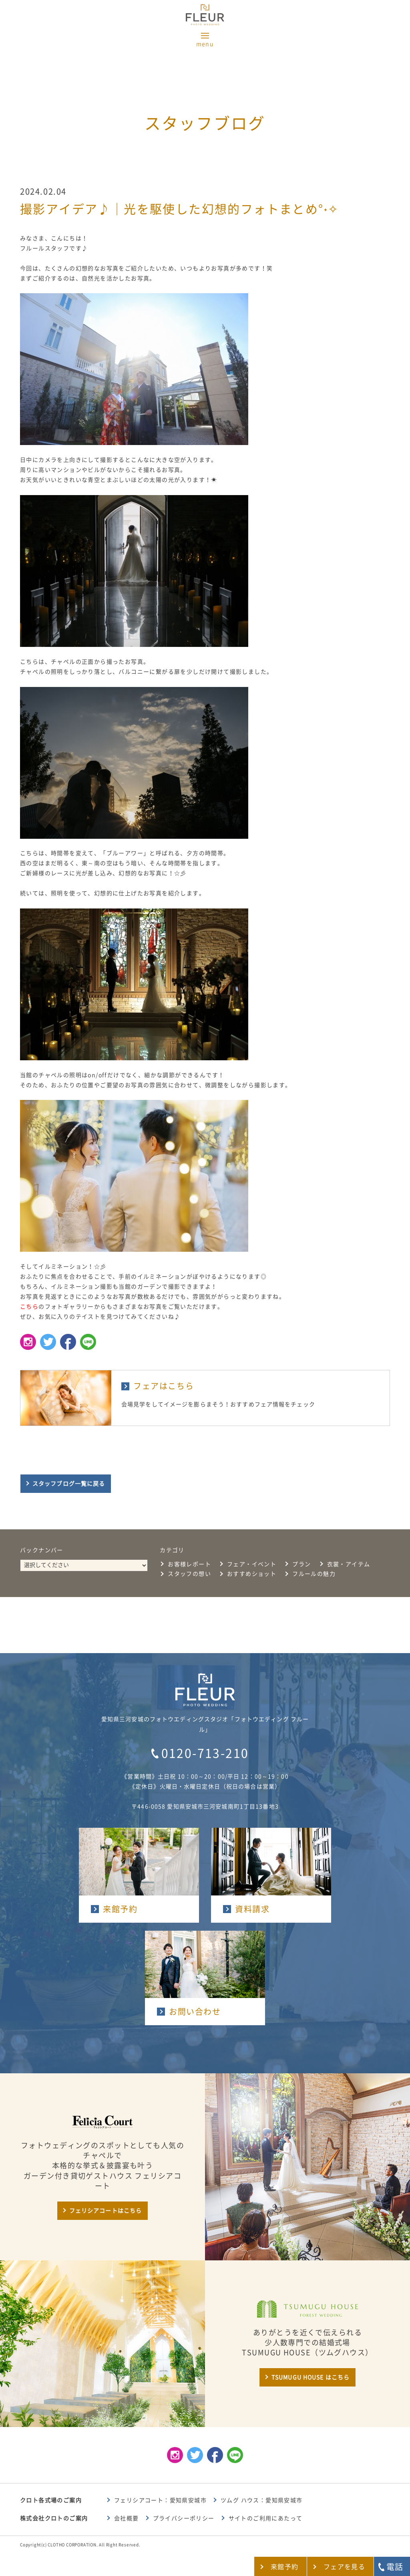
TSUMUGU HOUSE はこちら (310, 2377)
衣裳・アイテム (348, 1564)
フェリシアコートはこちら (105, 2210)
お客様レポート (189, 1564)
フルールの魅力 (314, 1574)
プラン (301, 1564)
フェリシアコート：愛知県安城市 (160, 2500)
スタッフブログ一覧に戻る (68, 1483)
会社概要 (126, 2518)
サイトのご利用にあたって (266, 2518)
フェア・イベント (251, 1564)
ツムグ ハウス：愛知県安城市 (262, 2500)
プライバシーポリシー (184, 2518)
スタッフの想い (189, 1574)
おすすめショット (251, 1574)
